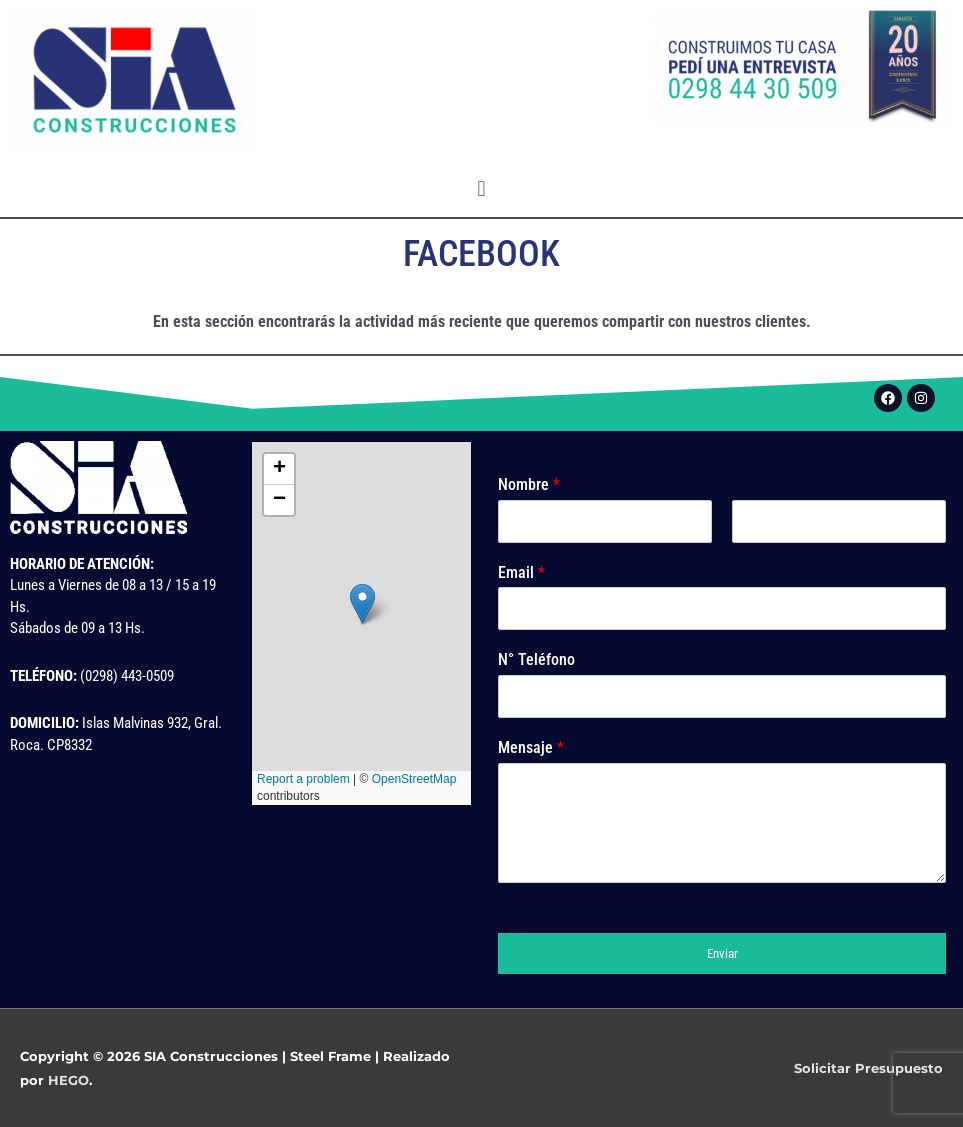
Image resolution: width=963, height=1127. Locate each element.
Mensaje (531, 747)
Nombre (529, 484)
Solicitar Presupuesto (868, 1068)
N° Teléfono (536, 659)
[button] (481, 188)
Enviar (722, 953)
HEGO (68, 1080)
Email (521, 572)
